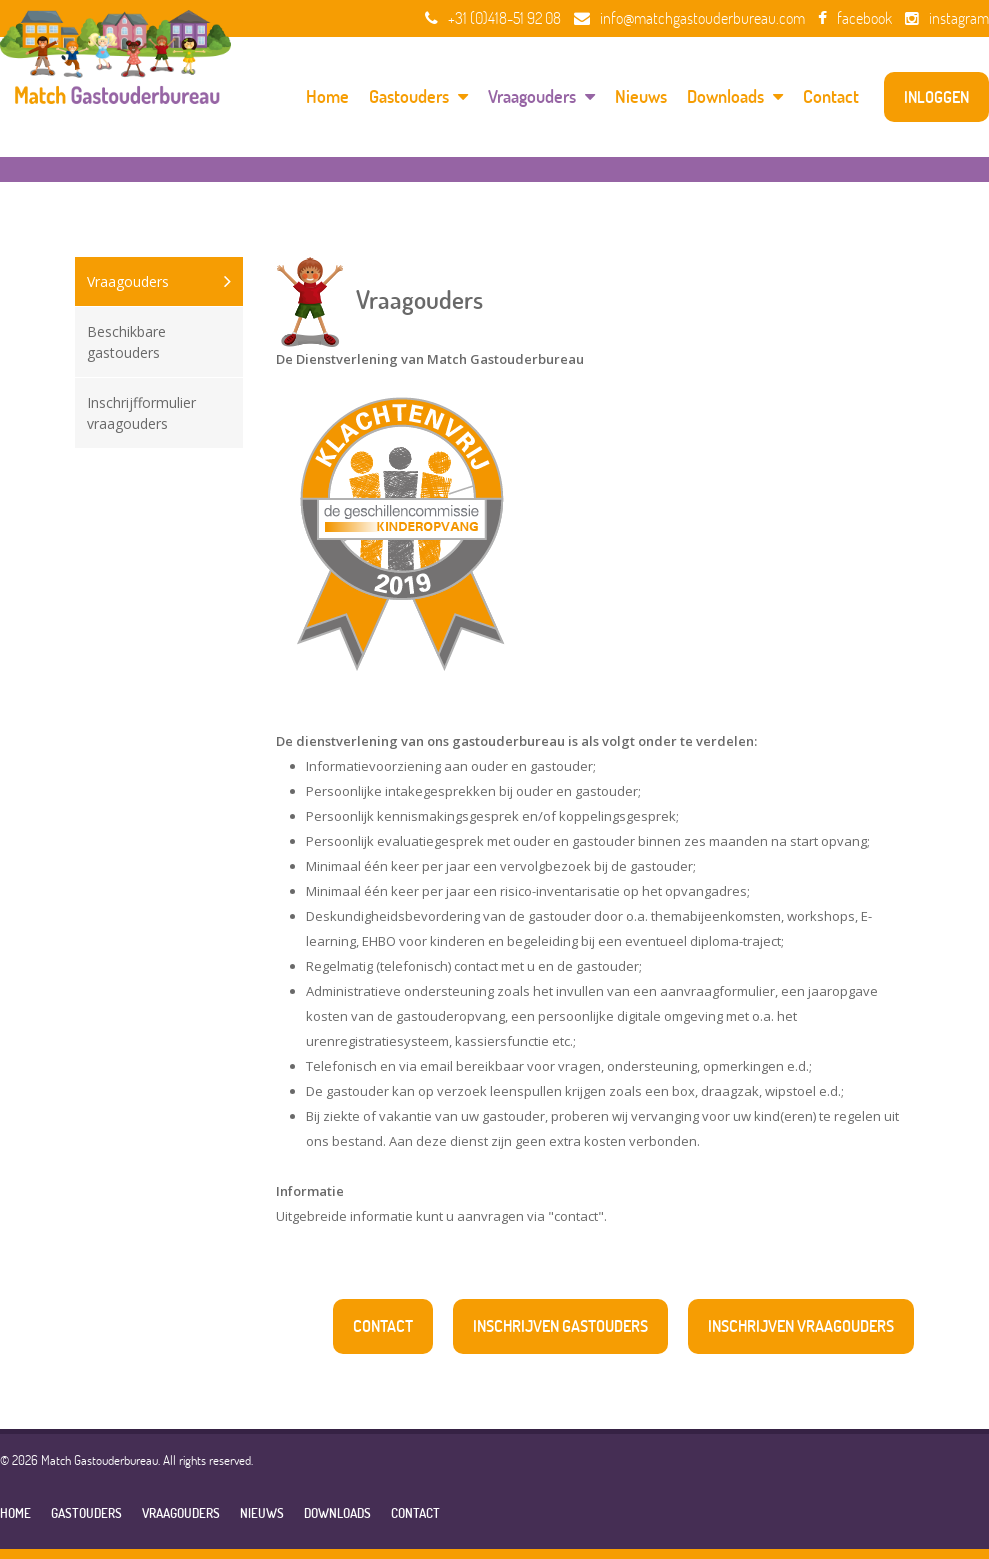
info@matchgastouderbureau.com (689, 18)
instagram (947, 18)
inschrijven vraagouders (801, 1326)
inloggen (936, 97)
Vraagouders (541, 96)
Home (327, 96)
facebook (855, 18)
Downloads (735, 96)
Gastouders (418, 96)
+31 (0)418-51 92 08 (493, 18)
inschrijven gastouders (560, 1326)
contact (383, 1326)
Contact (831, 96)
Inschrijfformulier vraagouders (141, 413)
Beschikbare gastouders (126, 342)
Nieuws (641, 96)
